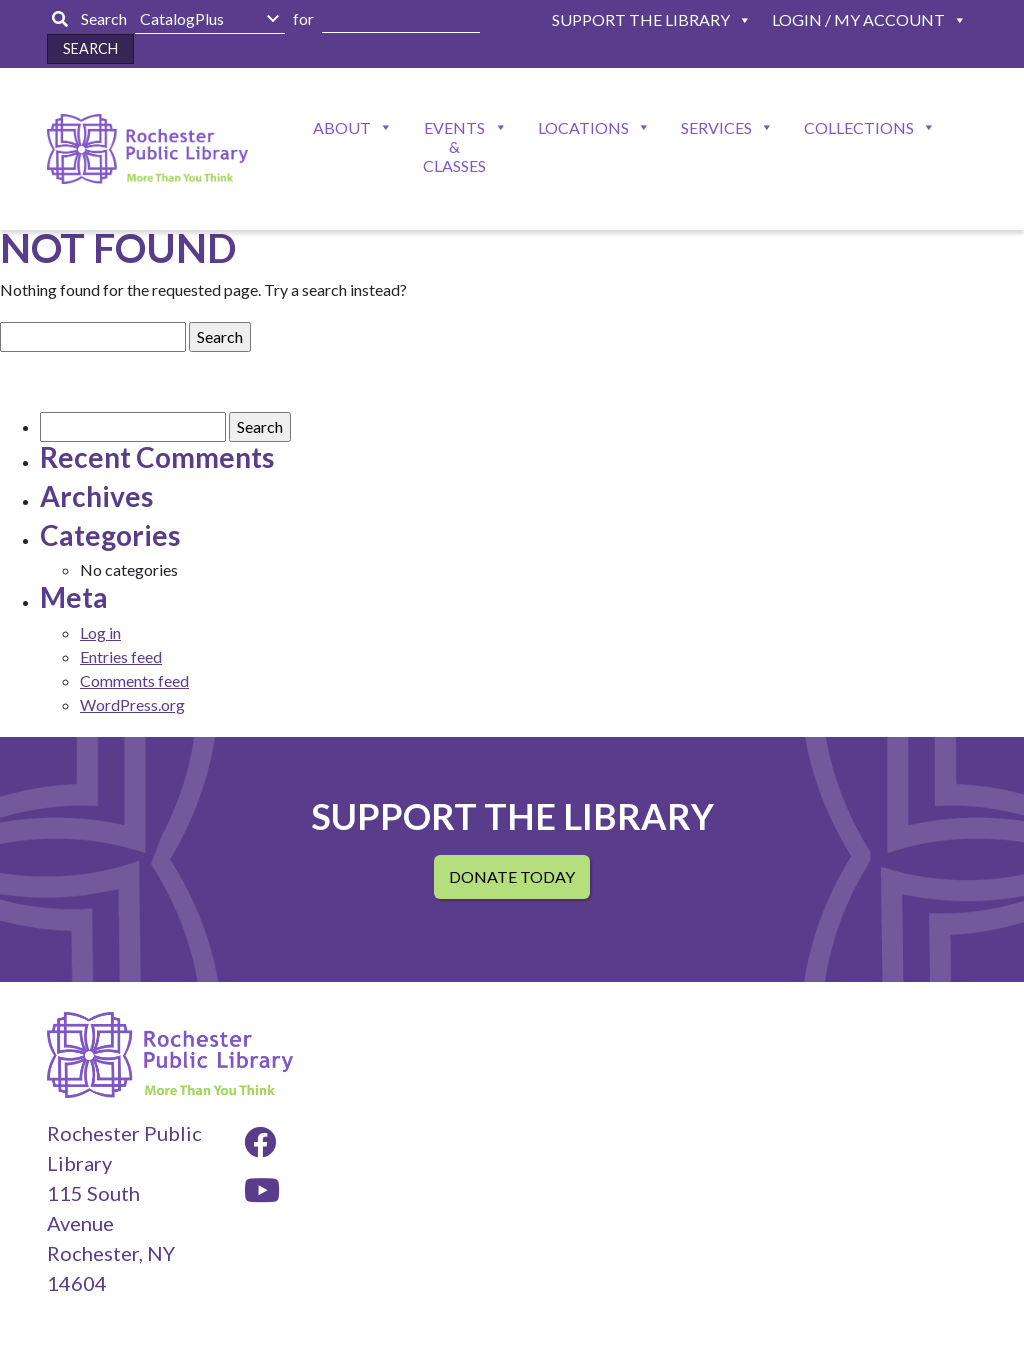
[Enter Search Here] (401, 19)
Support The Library (641, 19)
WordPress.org (132, 704)
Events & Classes (454, 146)
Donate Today (512, 876)
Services (716, 127)
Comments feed (134, 680)
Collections (859, 127)
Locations (583, 127)
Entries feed (121, 656)
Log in (100, 632)
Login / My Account (858, 19)
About (342, 127)
